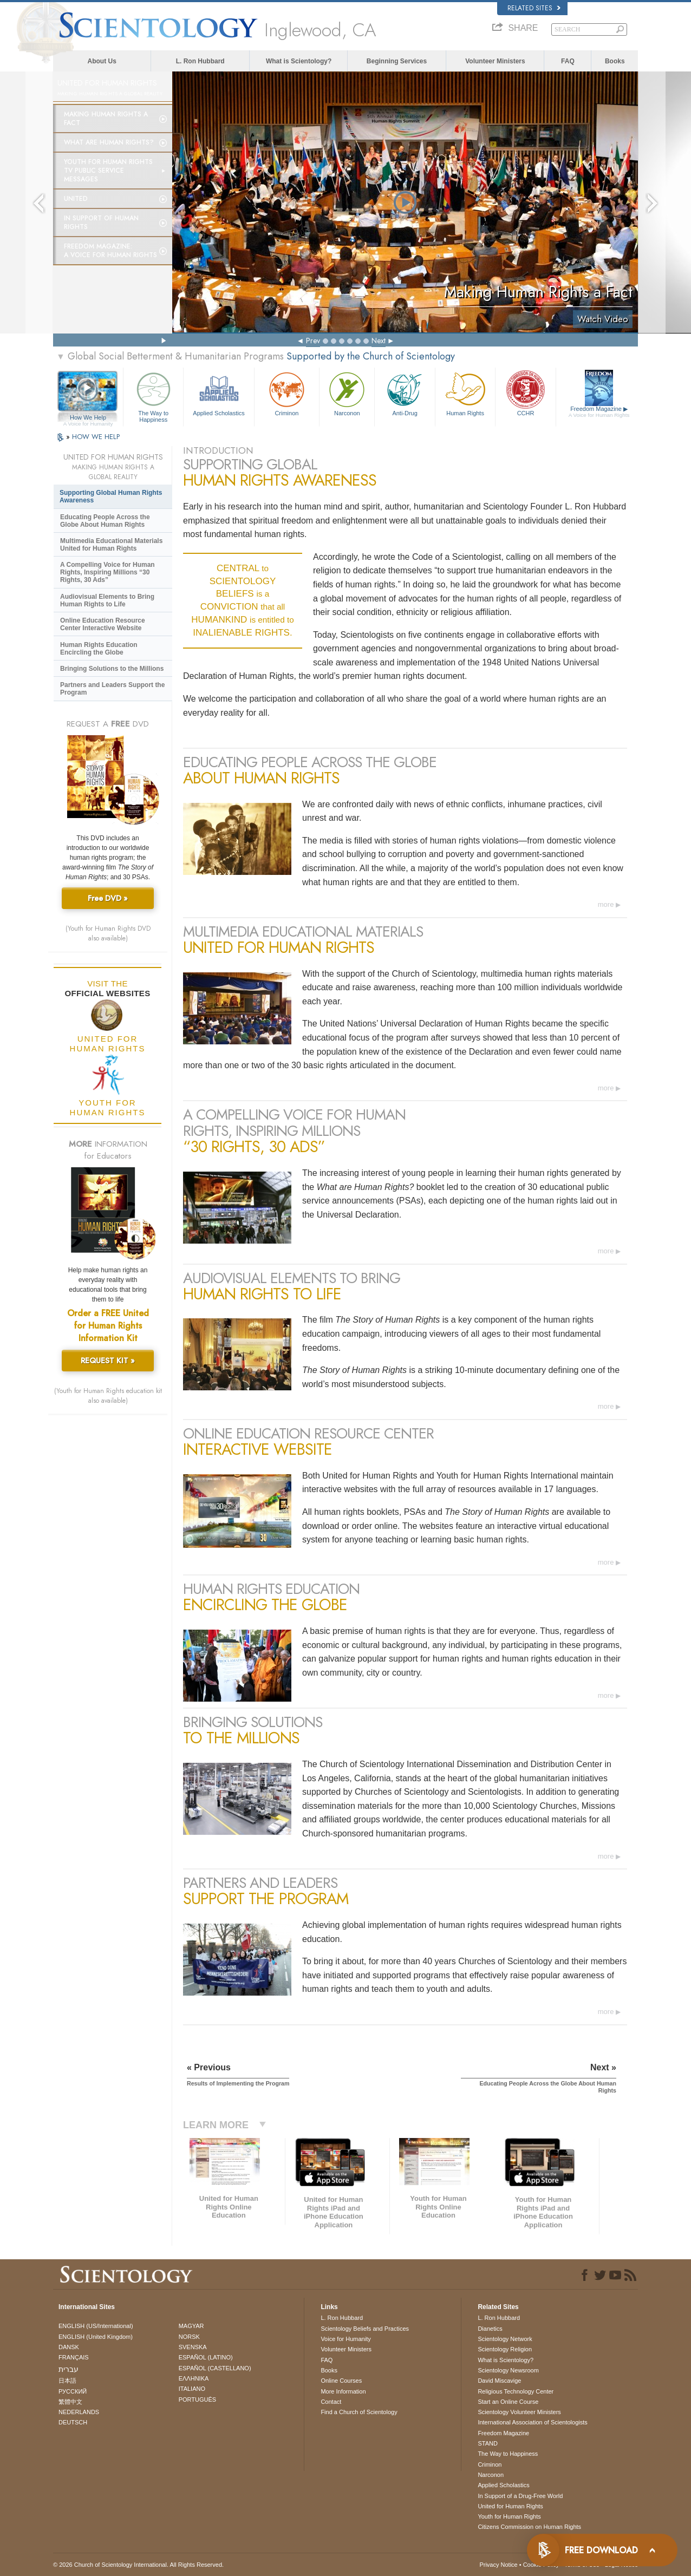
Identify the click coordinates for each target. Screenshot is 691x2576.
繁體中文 (70, 2401)
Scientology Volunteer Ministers (519, 2412)
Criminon (287, 392)
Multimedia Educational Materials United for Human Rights (111, 544)
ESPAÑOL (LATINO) (206, 2357)
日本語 (67, 2380)
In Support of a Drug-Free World (520, 2496)
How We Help (88, 418)
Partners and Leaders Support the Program (112, 688)
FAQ (568, 61)
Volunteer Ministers (495, 61)
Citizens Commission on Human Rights (529, 2526)
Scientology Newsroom (508, 2370)
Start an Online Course (508, 2401)
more (606, 904)
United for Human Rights (510, 2506)
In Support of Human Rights (101, 222)
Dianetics (490, 2328)
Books (615, 61)
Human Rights (465, 392)
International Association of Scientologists (532, 2422)
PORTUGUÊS (197, 2399)
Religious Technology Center (515, 2391)
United (76, 199)
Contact (331, 2401)
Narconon (346, 392)
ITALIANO (192, 2388)
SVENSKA (193, 2347)
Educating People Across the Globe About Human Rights (105, 520)
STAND (487, 2443)
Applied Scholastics (218, 392)
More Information (343, 2391)
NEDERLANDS (78, 2412)
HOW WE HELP (96, 436)
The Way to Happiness (153, 395)
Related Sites (533, 8)
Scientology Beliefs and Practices (365, 2328)
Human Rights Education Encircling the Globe (99, 648)
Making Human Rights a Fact (106, 118)
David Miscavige (499, 2380)
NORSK (189, 2336)
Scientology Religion (505, 2349)
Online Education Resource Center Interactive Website (102, 624)
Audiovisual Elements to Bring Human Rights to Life (107, 600)
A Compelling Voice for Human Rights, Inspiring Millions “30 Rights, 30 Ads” (107, 572)
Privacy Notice (498, 2564)
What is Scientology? (298, 61)
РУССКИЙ (72, 2391)
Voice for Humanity (345, 2339)
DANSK (68, 2347)
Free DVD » (108, 898)
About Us (102, 61)
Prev (313, 340)
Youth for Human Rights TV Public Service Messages (108, 170)
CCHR (525, 392)
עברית (68, 2369)
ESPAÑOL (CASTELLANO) (215, 2368)
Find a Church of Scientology (359, 2412)
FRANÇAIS (73, 2357)
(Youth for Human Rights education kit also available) (108, 1395)
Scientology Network (505, 2339)
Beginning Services (397, 61)
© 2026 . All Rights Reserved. (138, 2564)
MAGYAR (191, 2326)
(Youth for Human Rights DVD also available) (108, 933)
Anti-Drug (404, 392)
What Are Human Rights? (109, 142)
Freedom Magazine (599, 412)
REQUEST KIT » (108, 1360)
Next (378, 340)
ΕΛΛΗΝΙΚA (194, 2378)
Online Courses (341, 2380)
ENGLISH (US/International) (95, 2326)
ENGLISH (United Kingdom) (95, 2336)
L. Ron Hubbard (200, 61)
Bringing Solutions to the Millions (112, 668)
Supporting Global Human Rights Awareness (111, 496)
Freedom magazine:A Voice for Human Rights (110, 250)
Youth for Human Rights (509, 2516)
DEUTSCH (72, 2422)
